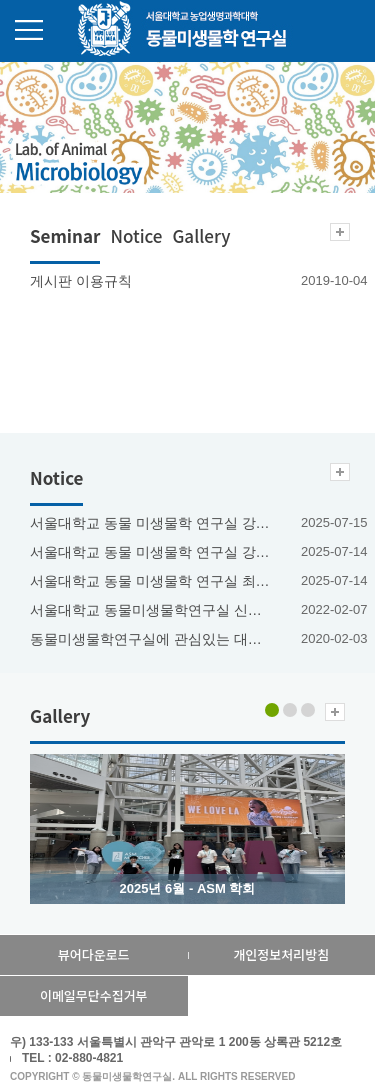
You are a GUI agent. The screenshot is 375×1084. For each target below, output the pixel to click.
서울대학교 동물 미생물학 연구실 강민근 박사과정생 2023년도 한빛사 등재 (151, 523)
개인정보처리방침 (281, 954)
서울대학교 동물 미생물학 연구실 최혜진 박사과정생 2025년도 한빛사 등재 (151, 581)
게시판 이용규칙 (81, 281)
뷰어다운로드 (94, 954)
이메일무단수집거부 (94, 995)
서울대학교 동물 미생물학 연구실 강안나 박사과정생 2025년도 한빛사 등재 (151, 552)
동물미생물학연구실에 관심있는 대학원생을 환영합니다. (151, 639)
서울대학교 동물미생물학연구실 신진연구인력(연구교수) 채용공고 (151, 610)
